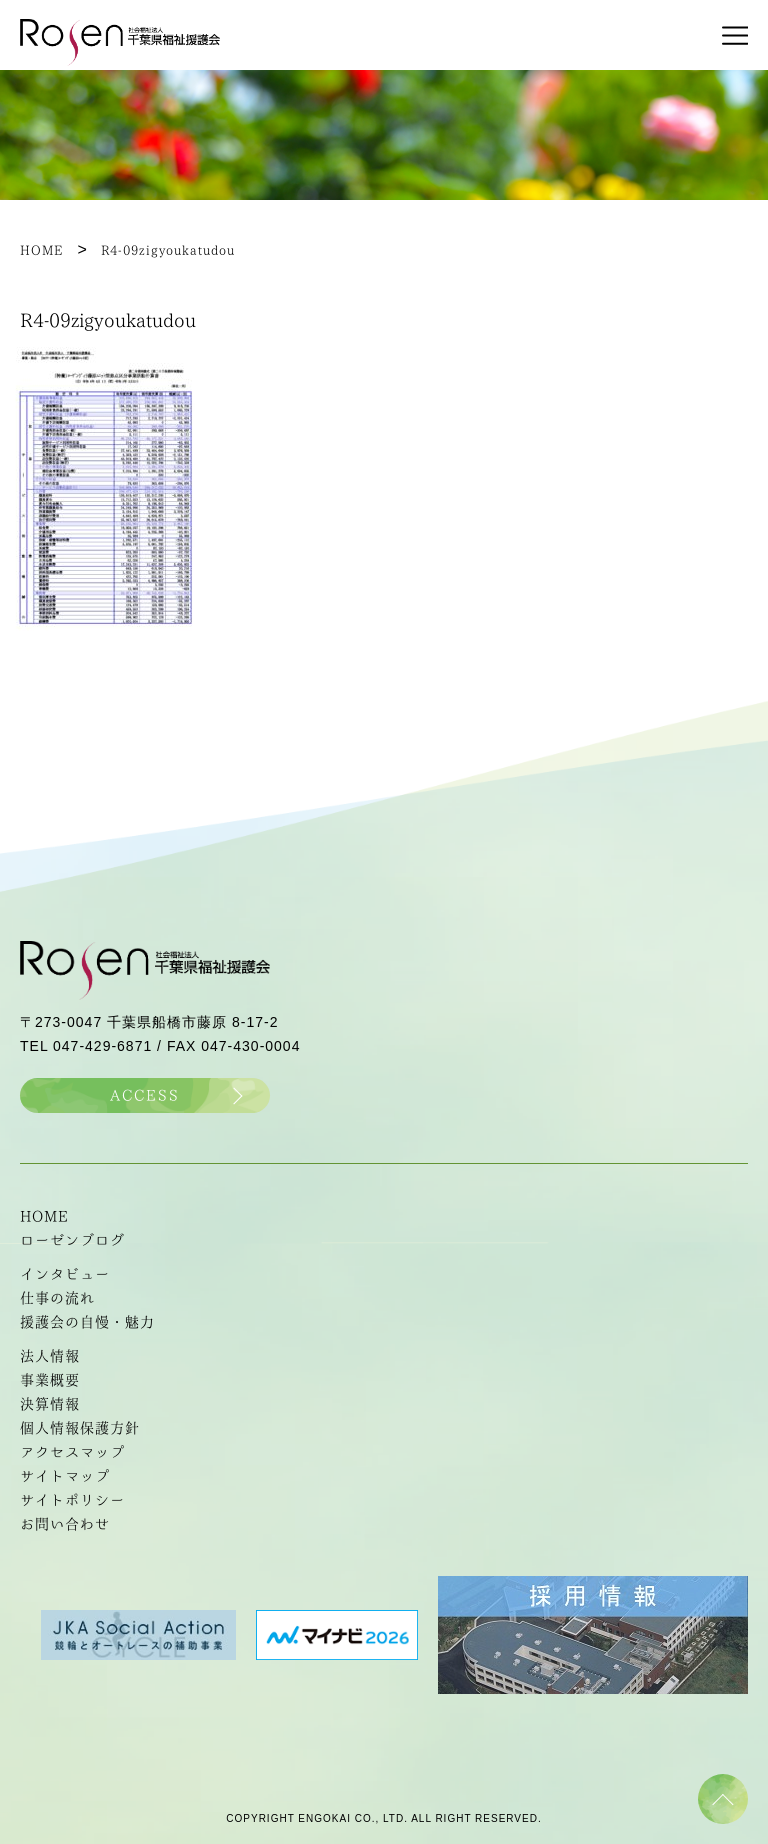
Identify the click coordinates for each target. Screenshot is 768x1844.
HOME (44, 1216)
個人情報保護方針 (80, 1428)
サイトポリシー (72, 1500)
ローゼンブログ (72, 1240)
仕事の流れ (57, 1298)
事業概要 (50, 1380)
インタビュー (65, 1274)
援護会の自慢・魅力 (87, 1322)
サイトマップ (65, 1476)
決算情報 (50, 1404)
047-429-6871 (102, 1046)
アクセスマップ (72, 1452)
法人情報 (50, 1356)
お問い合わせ (65, 1524)
